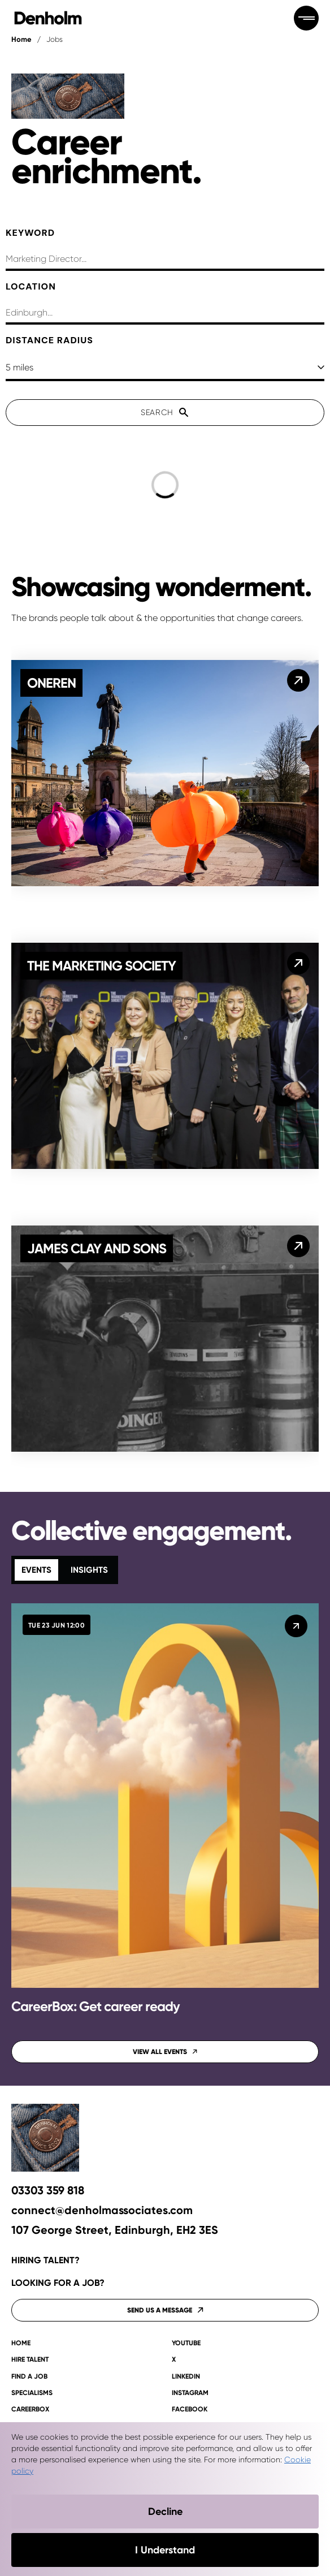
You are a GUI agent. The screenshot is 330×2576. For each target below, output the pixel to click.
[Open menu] (306, 18)
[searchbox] (165, 260)
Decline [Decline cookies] (165, 2511)
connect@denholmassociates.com (102, 2210)
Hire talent (30, 2359)
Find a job (29, 2376)
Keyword (30, 233)
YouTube (186, 2343)
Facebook (189, 2409)
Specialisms (32, 2393)
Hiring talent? (45, 2260)
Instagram (190, 2393)
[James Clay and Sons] (298, 1246)
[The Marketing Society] (298, 963)
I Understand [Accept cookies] (165, 2550)
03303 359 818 (47, 2190)
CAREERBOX (30, 2409)
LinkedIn (186, 2376)
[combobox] (165, 314)
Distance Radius (49, 340)
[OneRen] (298, 680)
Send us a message (165, 2310)
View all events (165, 2052)
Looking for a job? (58, 2282)
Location (31, 286)
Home (21, 39)
